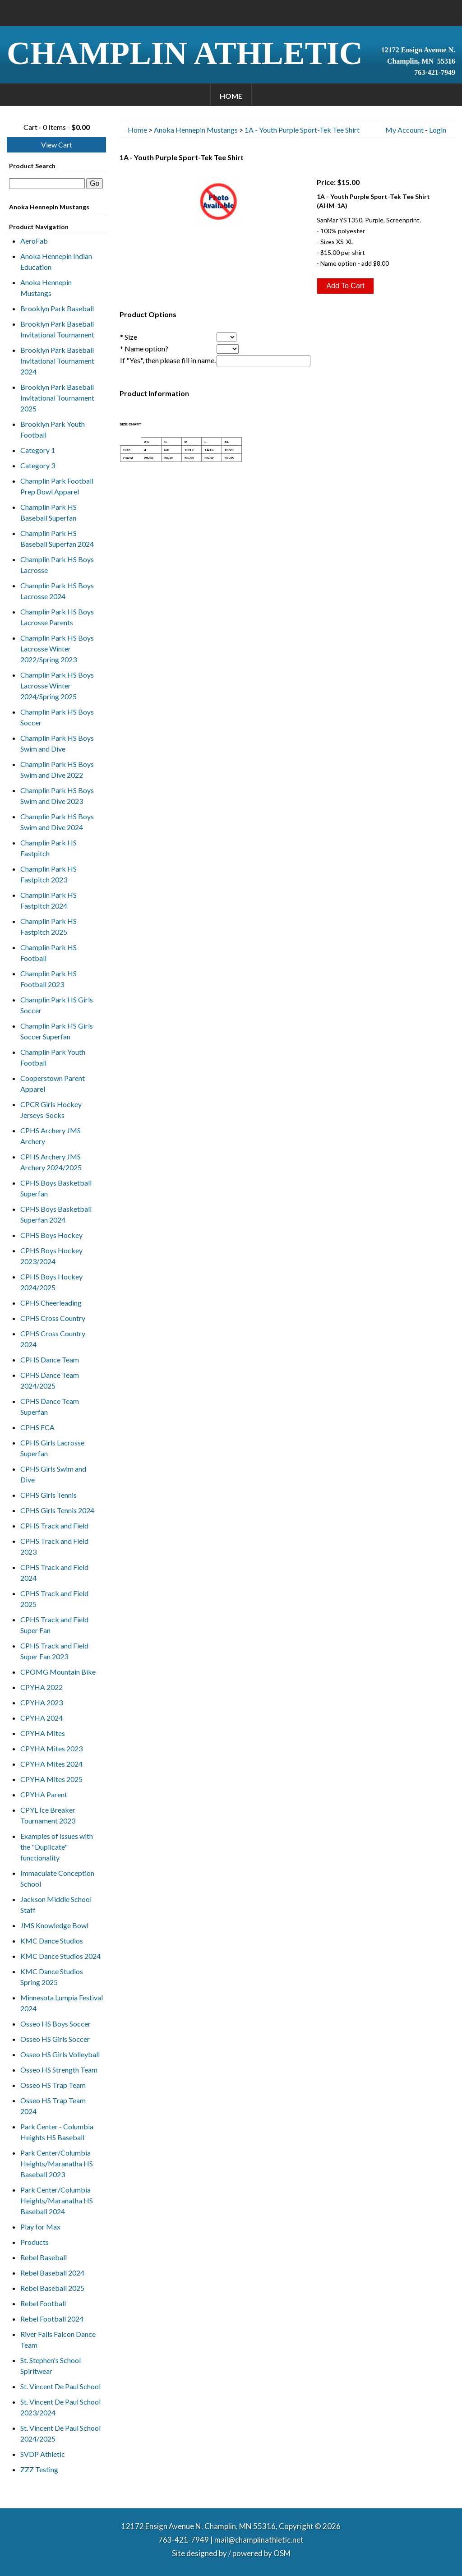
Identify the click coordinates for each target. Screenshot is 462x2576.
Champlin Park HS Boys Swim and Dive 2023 (57, 795)
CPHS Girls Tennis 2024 (57, 1510)
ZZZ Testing (39, 2469)
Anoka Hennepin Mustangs (46, 287)
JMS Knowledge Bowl (54, 1925)
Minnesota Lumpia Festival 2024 (61, 2003)
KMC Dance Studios (51, 1940)
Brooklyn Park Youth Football (52, 429)
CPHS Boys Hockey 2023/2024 (51, 1255)
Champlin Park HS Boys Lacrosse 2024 (57, 590)
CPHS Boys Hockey (51, 1235)
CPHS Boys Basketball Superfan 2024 (56, 1214)
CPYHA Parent (43, 1794)
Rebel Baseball (43, 2257)
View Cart (56, 144)
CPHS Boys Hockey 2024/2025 (51, 1282)
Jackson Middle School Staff (56, 1904)
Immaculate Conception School (57, 1878)
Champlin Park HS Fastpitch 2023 (48, 874)
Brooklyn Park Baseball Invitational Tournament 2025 (57, 398)
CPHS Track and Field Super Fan (54, 1624)
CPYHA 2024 (41, 1717)
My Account (404, 129)
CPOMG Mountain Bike (58, 1671)
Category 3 (37, 465)
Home (231, 96)
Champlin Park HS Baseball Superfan (48, 512)
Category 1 (37, 450)
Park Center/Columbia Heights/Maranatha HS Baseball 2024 (56, 2200)
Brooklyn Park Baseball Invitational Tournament (57, 329)
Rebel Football (43, 2303)
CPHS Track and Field (54, 1525)
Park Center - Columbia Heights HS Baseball (56, 2132)
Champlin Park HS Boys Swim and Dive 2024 (57, 821)
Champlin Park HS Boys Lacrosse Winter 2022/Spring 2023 (57, 648)
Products (34, 2242)
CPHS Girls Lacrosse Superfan (52, 1448)
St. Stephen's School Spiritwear (50, 2365)
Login (437, 129)
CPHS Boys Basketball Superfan (56, 1188)
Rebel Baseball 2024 (52, 2272)
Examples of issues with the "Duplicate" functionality (56, 1847)
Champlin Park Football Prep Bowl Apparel (56, 486)
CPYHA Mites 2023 (51, 1748)
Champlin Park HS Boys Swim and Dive (57, 743)
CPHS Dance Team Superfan (49, 1406)
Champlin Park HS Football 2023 (48, 978)
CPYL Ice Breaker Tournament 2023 (47, 1815)
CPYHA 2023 (41, 1702)
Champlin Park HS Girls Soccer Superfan (56, 1031)
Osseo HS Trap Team (53, 2085)
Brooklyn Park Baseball (57, 308)
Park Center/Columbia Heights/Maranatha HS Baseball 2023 (56, 2163)
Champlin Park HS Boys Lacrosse (57, 564)
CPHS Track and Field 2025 (54, 1598)
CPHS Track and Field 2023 (54, 1546)
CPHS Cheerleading (51, 1302)
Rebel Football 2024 (51, 2318)
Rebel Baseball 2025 (52, 2288)
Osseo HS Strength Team (58, 2069)
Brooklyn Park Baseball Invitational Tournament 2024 (57, 361)
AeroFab (34, 240)
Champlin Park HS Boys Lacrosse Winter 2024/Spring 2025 (57, 685)
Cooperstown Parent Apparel (52, 1083)
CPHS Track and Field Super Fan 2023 (54, 1651)
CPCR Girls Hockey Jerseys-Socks (51, 1109)
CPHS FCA (37, 1427)
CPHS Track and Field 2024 (54, 1572)
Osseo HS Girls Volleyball (60, 2054)
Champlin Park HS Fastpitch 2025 (48, 926)
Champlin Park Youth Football (52, 1057)
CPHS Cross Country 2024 (52, 1338)
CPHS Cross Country (52, 1318)
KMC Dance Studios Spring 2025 (51, 1976)
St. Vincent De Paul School (60, 2386)
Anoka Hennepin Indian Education (56, 261)
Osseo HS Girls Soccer (55, 2039)
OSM (282, 2553)
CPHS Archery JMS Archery (50, 1135)
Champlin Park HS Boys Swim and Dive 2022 (57, 769)
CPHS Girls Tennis (48, 1495)
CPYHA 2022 (41, 1687)
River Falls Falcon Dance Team (58, 2339)
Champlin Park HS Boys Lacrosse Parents (57, 617)
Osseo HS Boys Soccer (55, 2023)
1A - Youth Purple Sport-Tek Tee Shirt (302, 129)
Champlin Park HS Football (48, 952)
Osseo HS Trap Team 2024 (53, 2105)
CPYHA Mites (42, 1733)
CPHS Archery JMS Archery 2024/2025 (51, 1162)
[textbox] (47, 183)
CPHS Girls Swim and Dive (53, 1474)
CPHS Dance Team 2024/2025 (49, 1380)
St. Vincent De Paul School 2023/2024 (60, 2407)
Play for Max (40, 2226)
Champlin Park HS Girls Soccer (56, 1005)
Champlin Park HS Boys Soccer (57, 717)
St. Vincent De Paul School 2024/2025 (60, 2433)
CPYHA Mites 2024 (51, 1763)
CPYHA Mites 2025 (51, 1779)
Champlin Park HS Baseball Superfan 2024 (57, 538)
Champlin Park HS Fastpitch (48, 848)
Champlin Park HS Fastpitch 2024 (48, 900)
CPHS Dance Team (49, 1359)
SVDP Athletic (42, 2454)
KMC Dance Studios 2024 (60, 1956)
